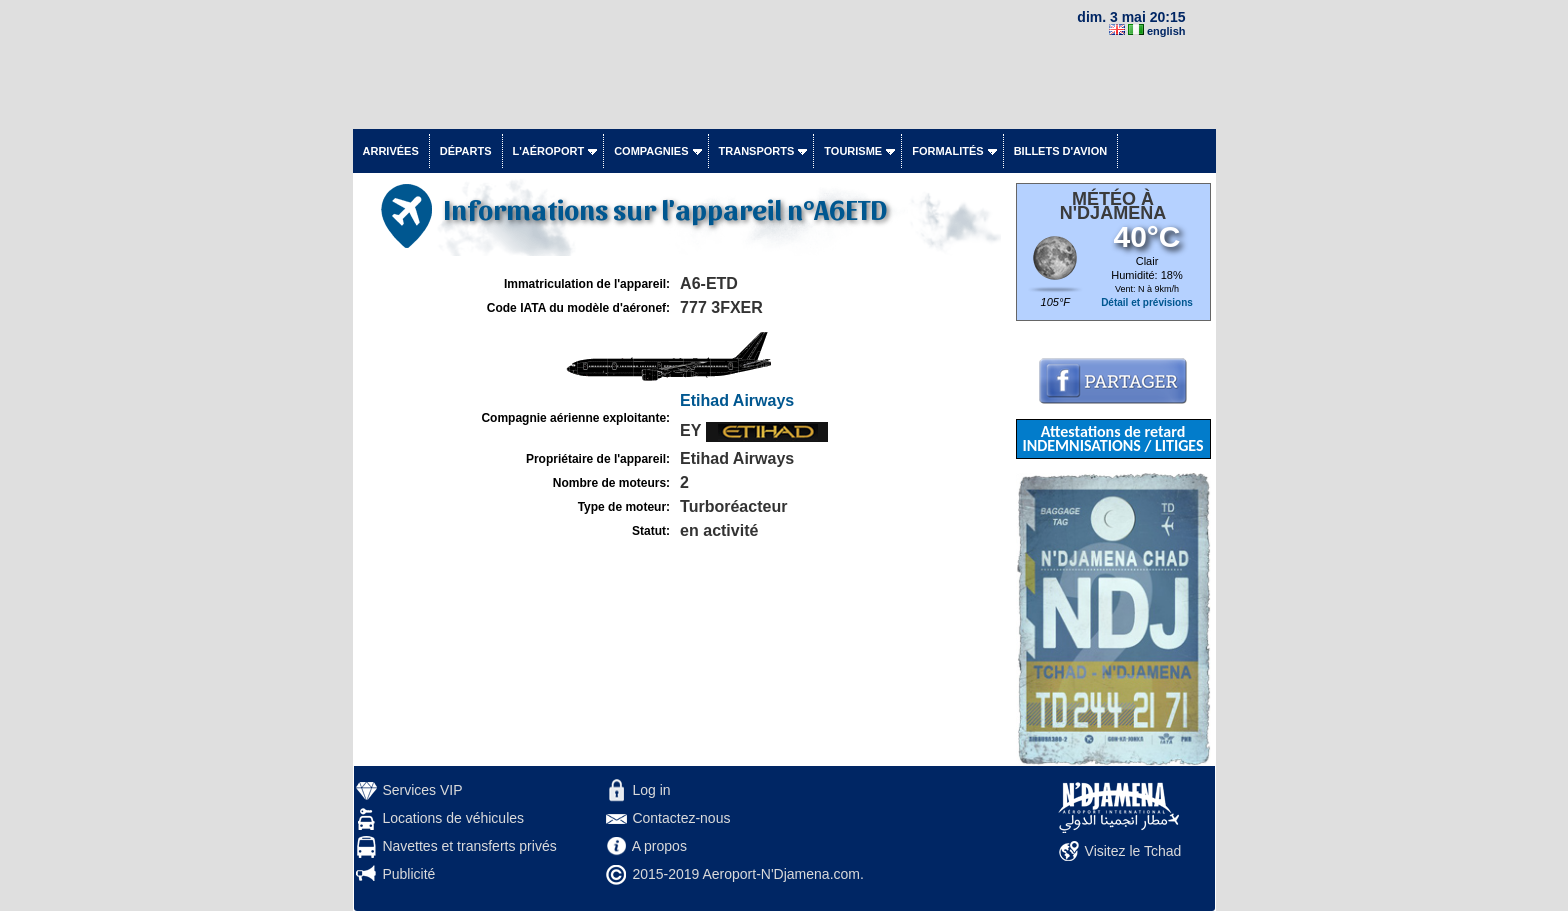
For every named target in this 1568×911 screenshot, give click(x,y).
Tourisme (853, 151)
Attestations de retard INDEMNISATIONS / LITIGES (1112, 438)
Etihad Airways (737, 400)
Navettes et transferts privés (469, 846)
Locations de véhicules (453, 818)
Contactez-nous (681, 818)
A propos (659, 846)
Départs (466, 151)
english (1166, 31)
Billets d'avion (1060, 151)
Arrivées (391, 151)
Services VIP (422, 790)
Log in (651, 790)
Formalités (948, 151)
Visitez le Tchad (1133, 851)
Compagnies (651, 151)
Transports (757, 151)
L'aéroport (549, 151)
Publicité (408, 874)
